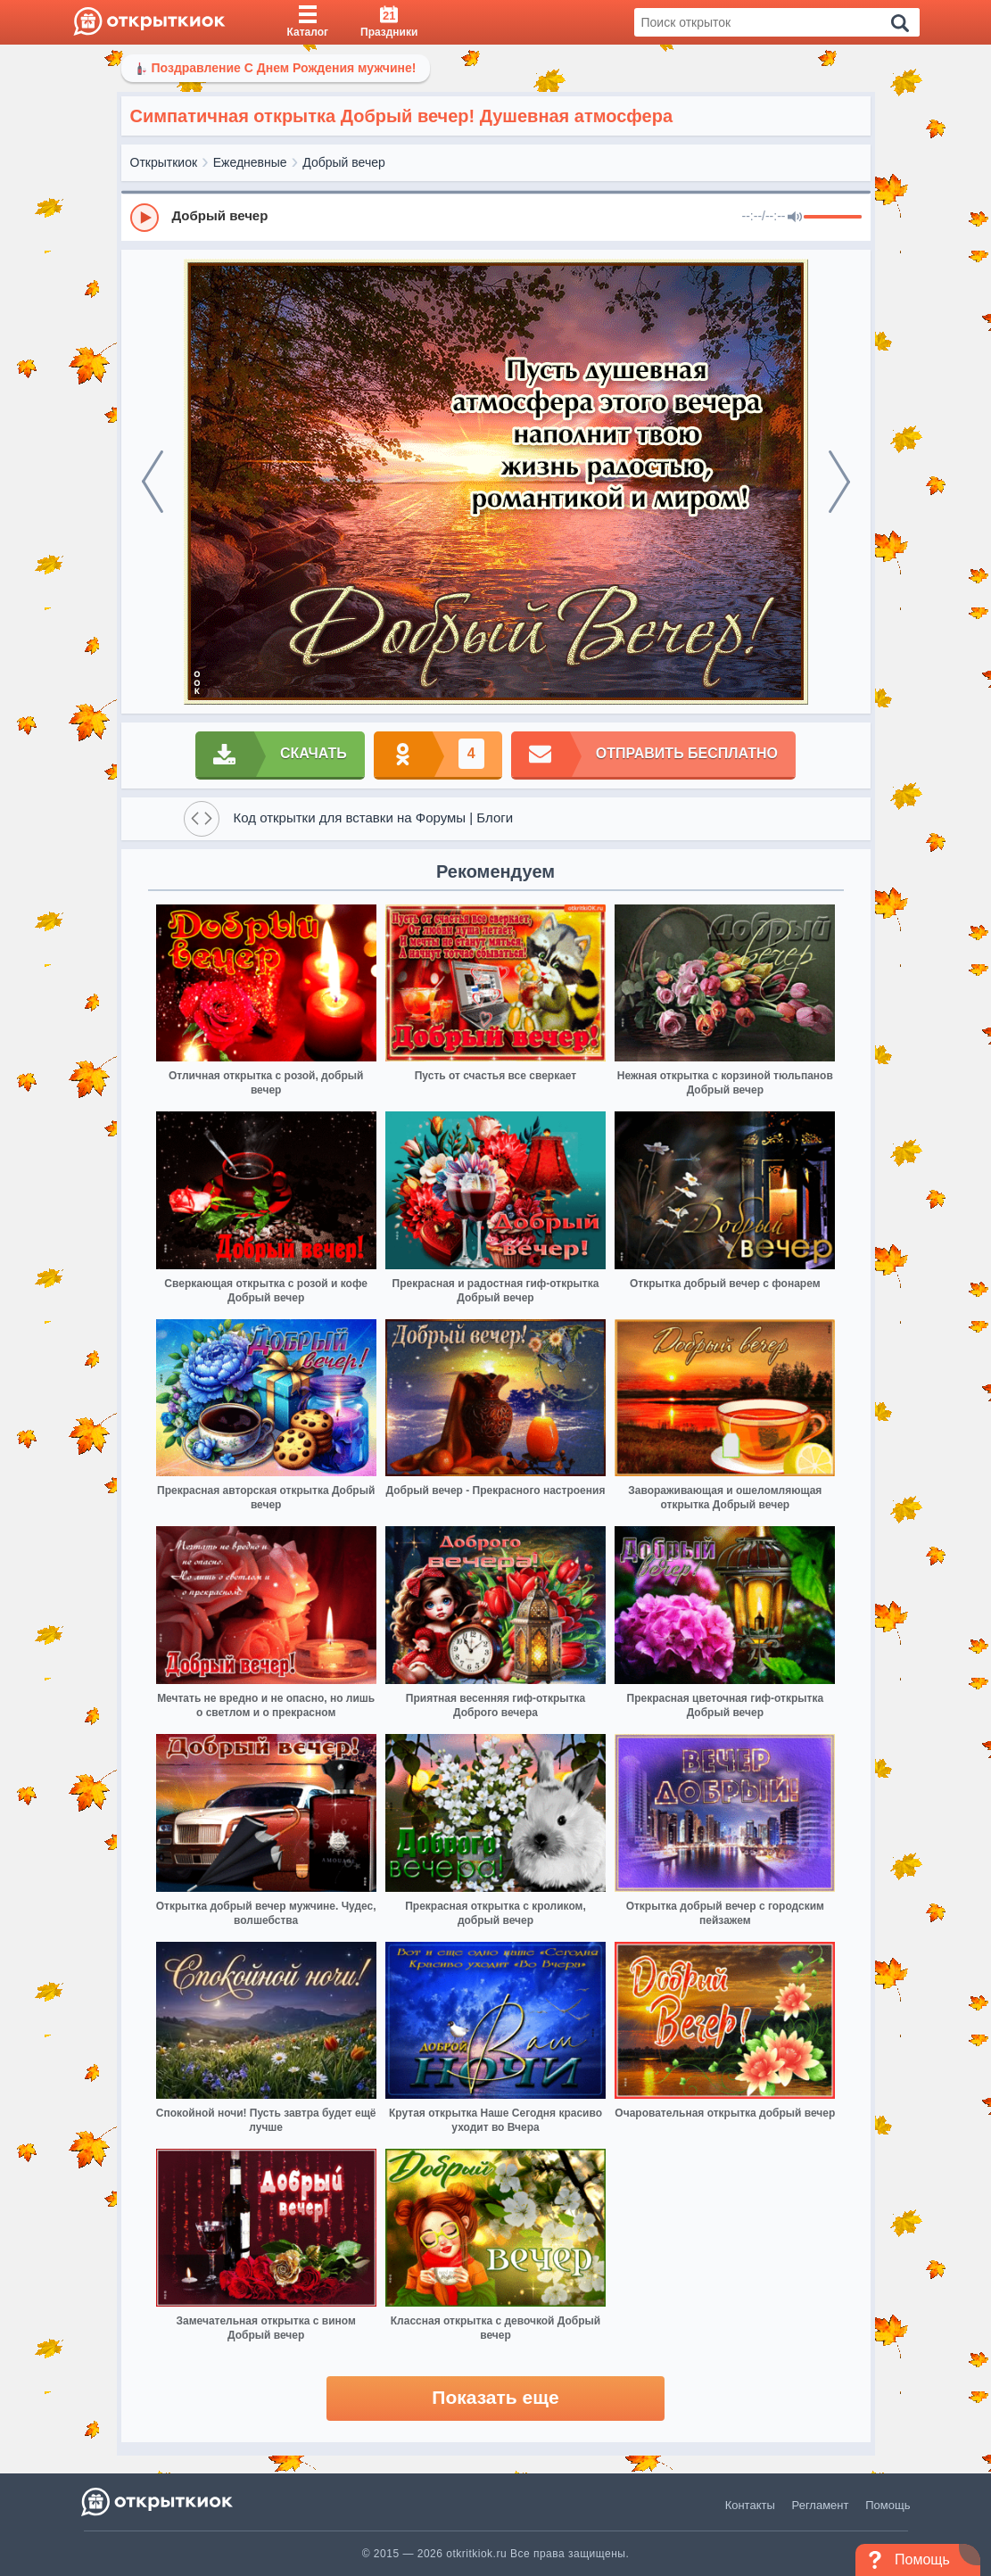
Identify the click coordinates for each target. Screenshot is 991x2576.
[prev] (152, 482)
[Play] (144, 217)
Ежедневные (250, 162)
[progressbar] (833, 217)
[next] (839, 482)
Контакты (750, 2505)
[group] (496, 217)
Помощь (887, 2505)
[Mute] (795, 218)
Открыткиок (164, 162)
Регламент (820, 2505)
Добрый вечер (343, 162)
